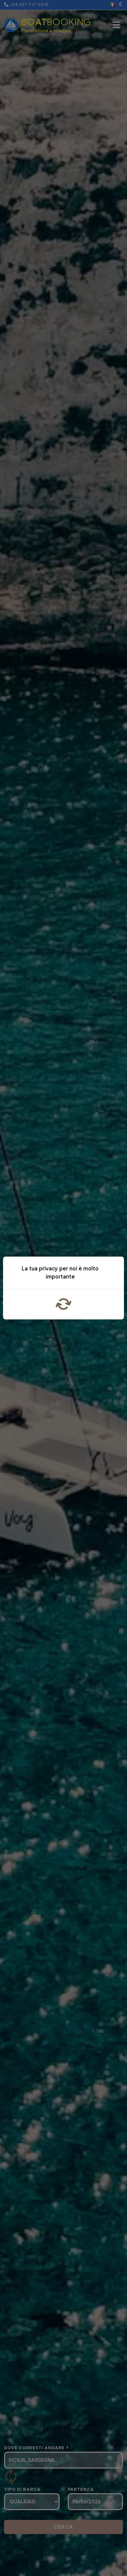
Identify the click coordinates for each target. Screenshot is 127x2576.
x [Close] (114, 1274)
